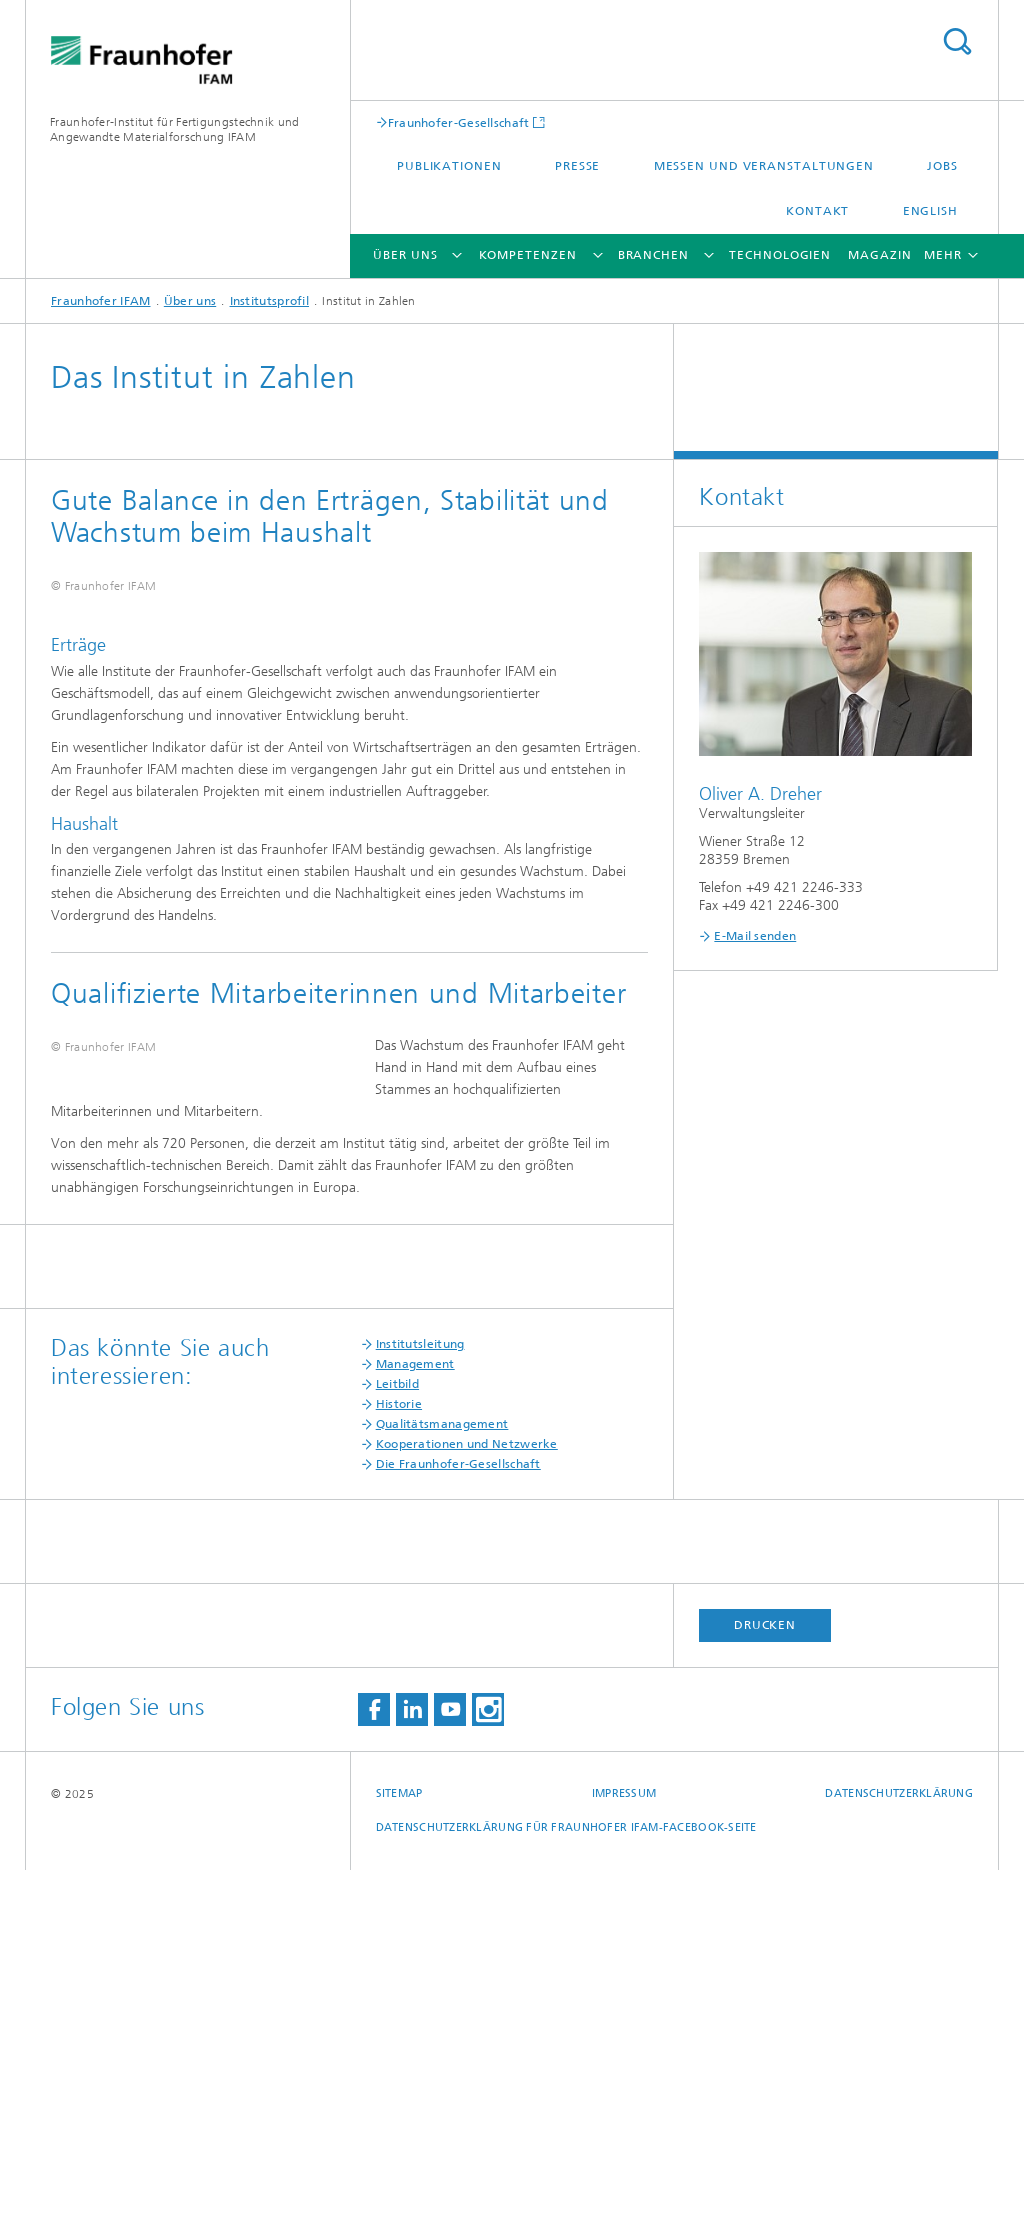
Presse (577, 166)
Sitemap (399, 2156)
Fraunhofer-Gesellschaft (459, 122)
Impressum (624, 2156)
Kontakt (817, 211)
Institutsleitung (420, 1707)
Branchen (653, 255)
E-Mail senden (755, 936)
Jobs (942, 166)
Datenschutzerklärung (899, 2156)
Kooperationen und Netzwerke (467, 1807)
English (930, 211)
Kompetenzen (528, 255)
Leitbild (397, 1747)
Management (415, 1727)
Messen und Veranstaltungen (764, 166)
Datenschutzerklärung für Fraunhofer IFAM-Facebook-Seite (566, 2190)
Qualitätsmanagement (442, 1787)
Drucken (765, 1988)
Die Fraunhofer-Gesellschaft (458, 1827)
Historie (399, 1767)
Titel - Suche (957, 41)
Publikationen (449, 166)
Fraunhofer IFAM (101, 301)
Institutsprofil (270, 301)
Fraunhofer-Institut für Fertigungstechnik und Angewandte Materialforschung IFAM (175, 129)
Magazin (879, 255)
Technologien (780, 255)
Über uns (405, 255)
